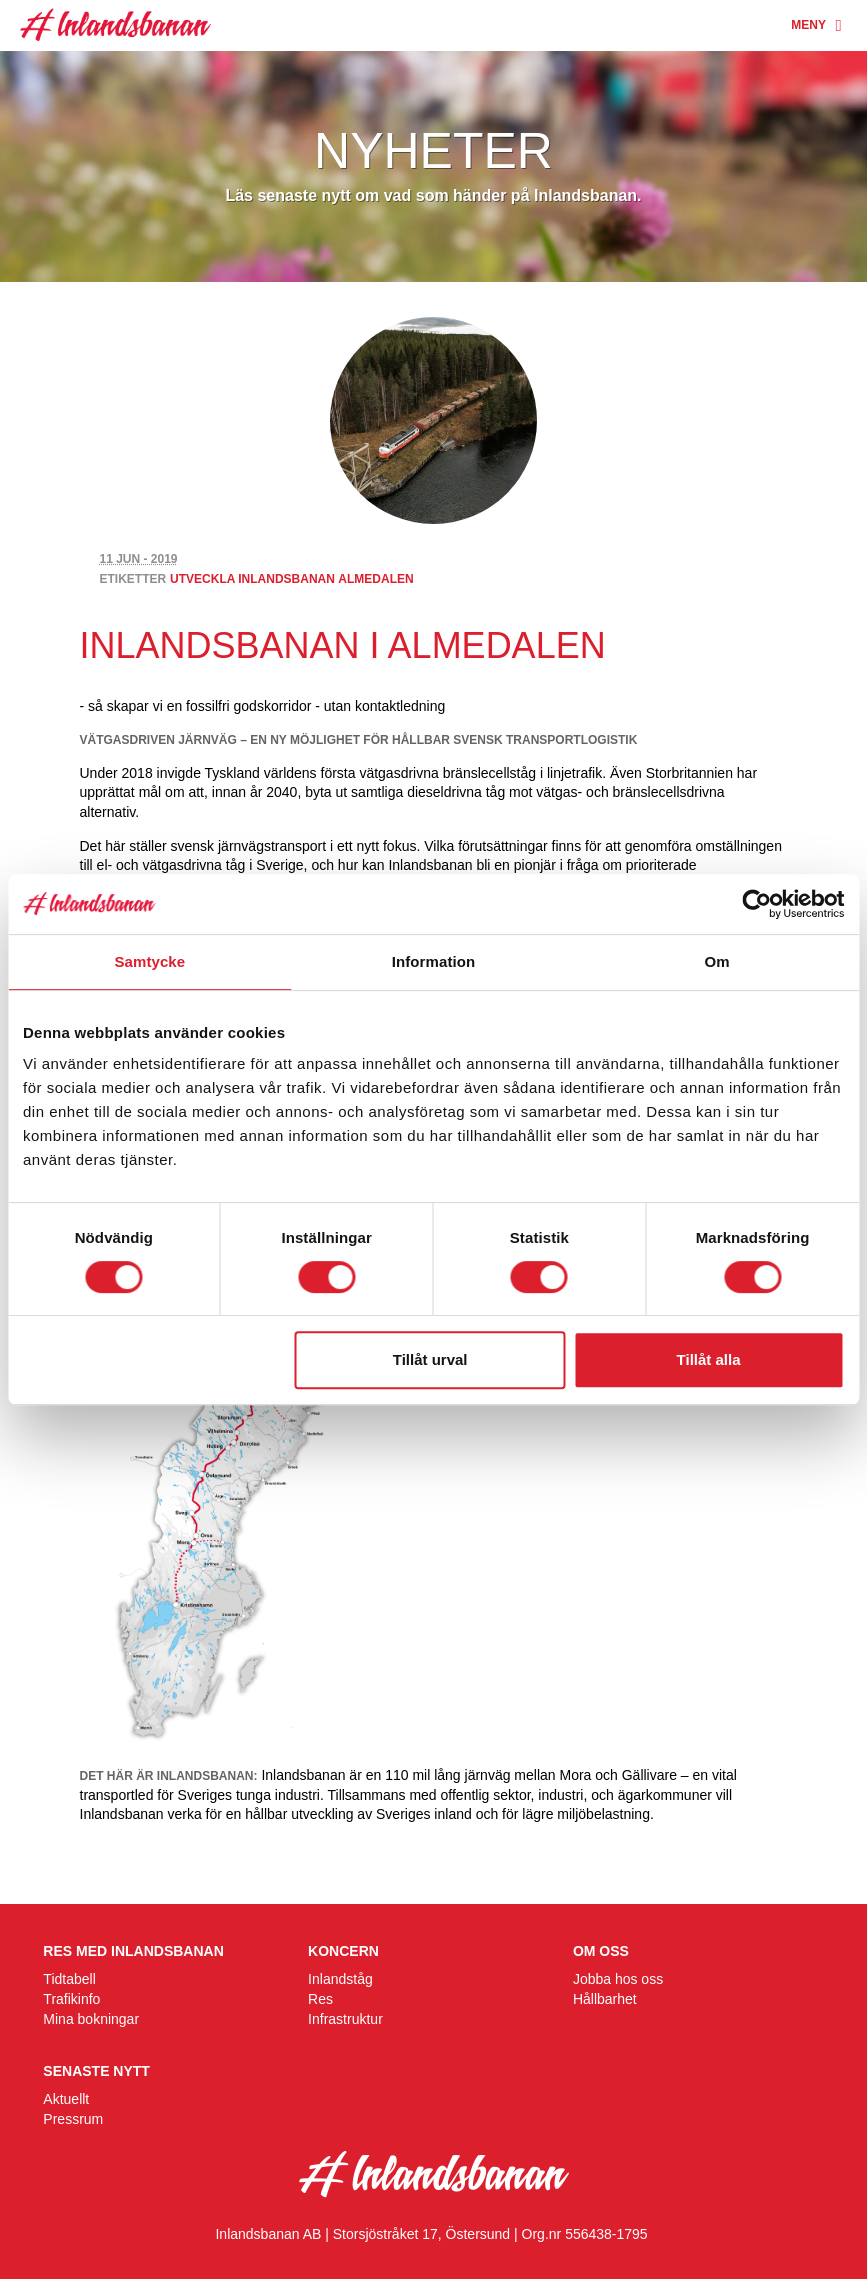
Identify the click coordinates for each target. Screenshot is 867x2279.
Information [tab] (434, 961)
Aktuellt (66, 2099)
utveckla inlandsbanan (252, 579)
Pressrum (73, 2119)
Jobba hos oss (618, 1979)
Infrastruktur (345, 2019)
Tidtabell (69, 1979)
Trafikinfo (71, 1999)
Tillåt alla (709, 1359)
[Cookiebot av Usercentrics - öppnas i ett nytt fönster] (756, 904)
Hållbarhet (605, 1999)
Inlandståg (340, 1979)
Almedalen (375, 579)
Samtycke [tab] (149, 961)
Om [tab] (717, 961)
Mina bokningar (91, 2019)
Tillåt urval (430, 1359)
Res (320, 1999)
